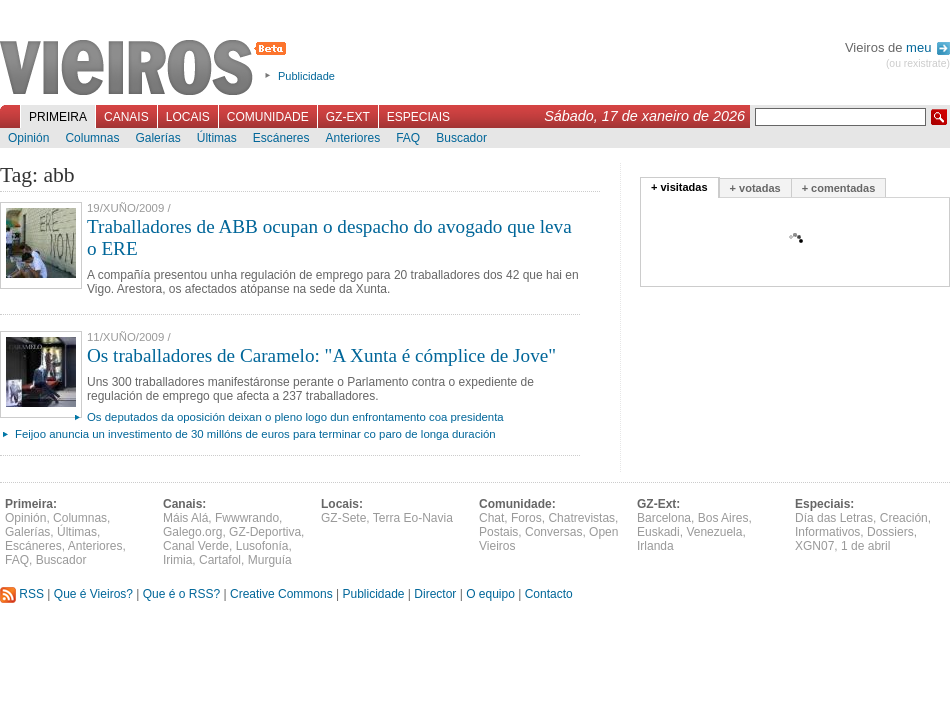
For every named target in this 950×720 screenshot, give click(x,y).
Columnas (92, 138)
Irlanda (655, 546)
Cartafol (220, 560)
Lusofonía (262, 546)
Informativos (827, 532)
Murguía (270, 560)
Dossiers (890, 532)
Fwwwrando (247, 518)
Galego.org (192, 532)
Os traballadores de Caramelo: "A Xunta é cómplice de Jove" (321, 355)
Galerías (157, 138)
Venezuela (714, 532)
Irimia (177, 560)
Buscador (461, 138)
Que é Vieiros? (93, 594)
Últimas (217, 138)
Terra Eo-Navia (413, 518)
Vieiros (146, 69)
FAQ (408, 138)
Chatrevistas (581, 518)
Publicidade (306, 76)
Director (435, 594)
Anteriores (352, 138)
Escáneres (281, 138)
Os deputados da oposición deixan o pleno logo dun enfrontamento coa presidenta (295, 417)
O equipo (490, 594)
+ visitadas (679, 187)
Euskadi (658, 532)
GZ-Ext (348, 117)
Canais (126, 117)
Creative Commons (281, 594)
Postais (498, 532)
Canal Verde (196, 546)
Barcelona (664, 518)
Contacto (549, 594)
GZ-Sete (343, 518)
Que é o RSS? (181, 594)
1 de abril (865, 546)
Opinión (28, 138)
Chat (491, 518)
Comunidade (268, 117)
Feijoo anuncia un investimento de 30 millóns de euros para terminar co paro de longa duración (255, 434)
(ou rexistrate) (918, 63)
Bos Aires (723, 518)
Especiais (418, 117)
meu (928, 47)
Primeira (58, 117)
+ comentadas (839, 188)
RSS (22, 594)
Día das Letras (834, 518)
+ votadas (755, 188)
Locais (188, 117)
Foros (526, 518)
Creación (904, 518)
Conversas (553, 532)
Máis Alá (185, 518)
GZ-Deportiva (265, 532)
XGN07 (814, 546)
